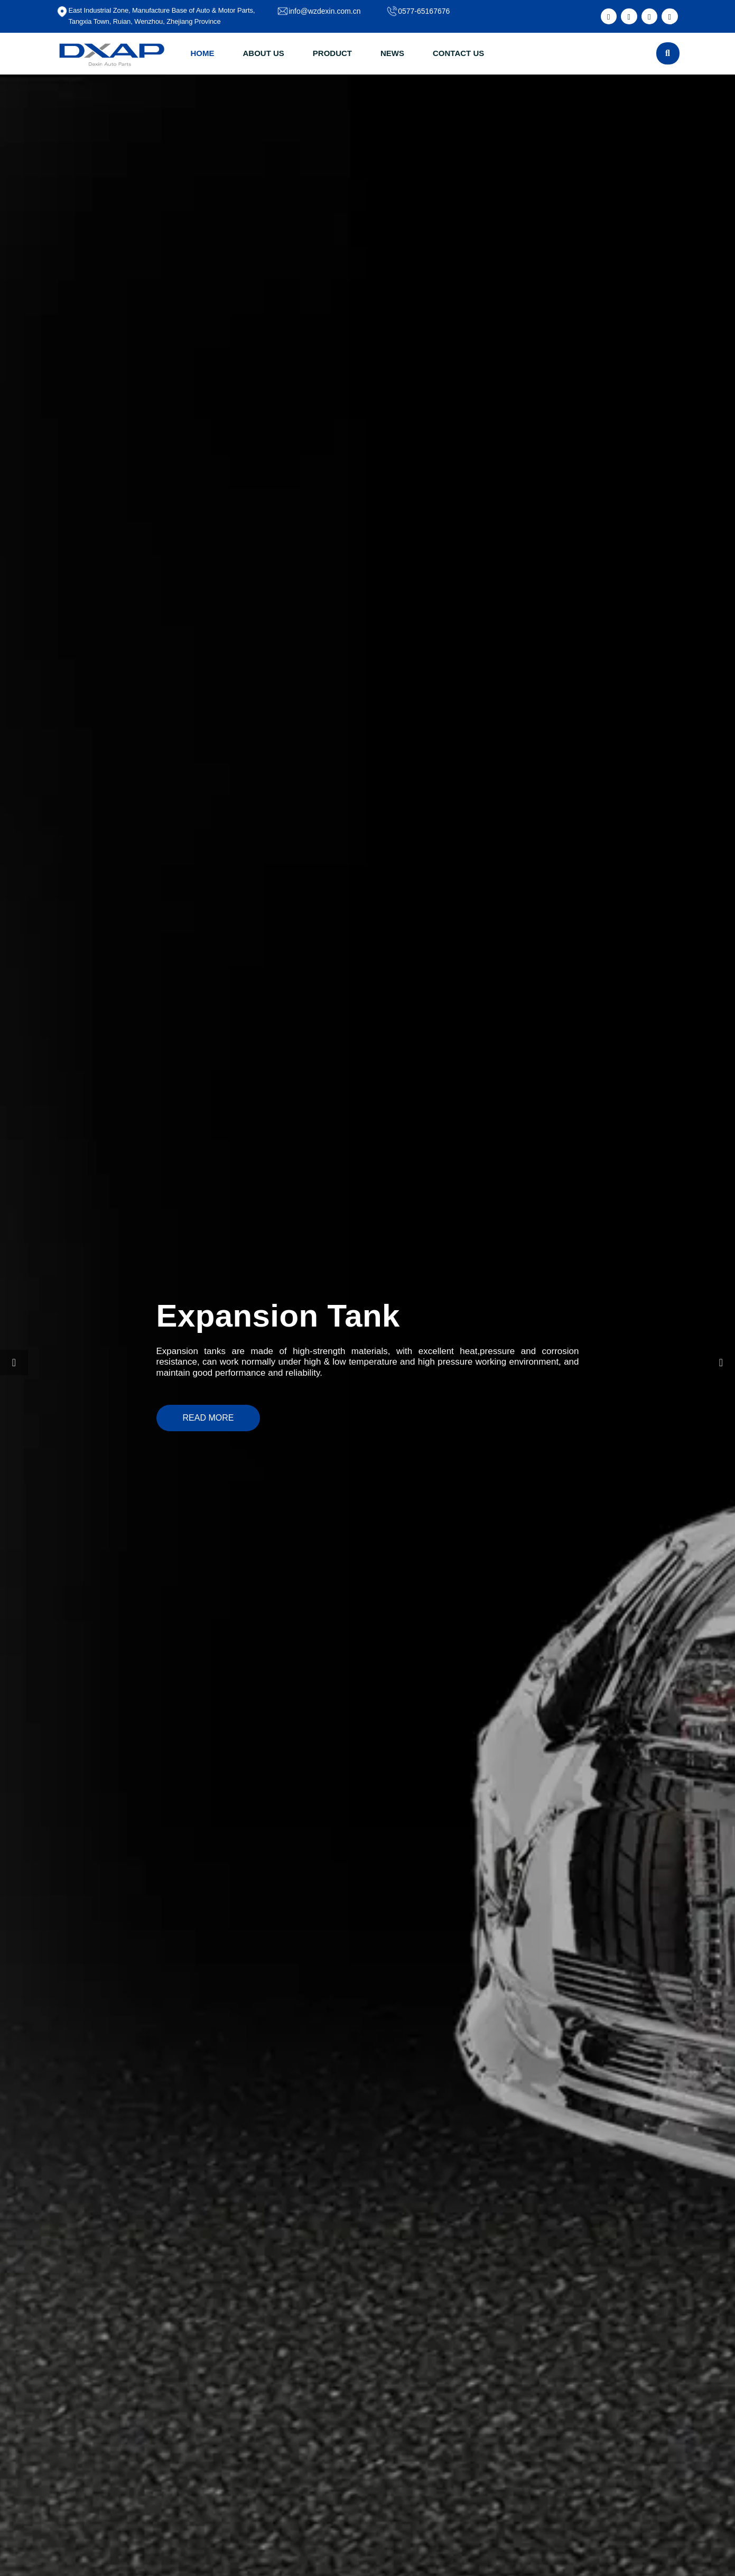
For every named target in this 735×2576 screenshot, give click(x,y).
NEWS (392, 53)
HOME (203, 53)
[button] (14, 1362)
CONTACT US (458, 53)
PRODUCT (332, 53)
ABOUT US (263, 53)
